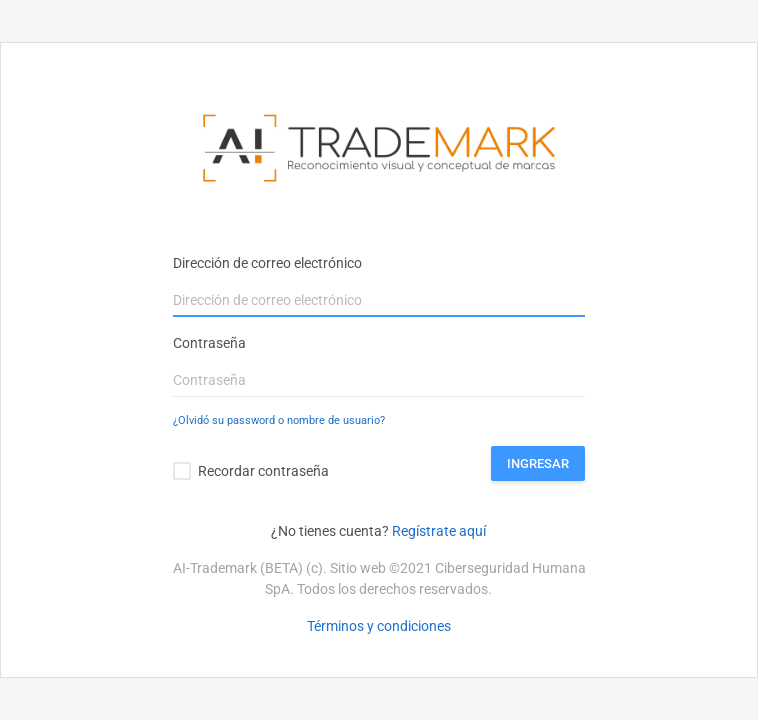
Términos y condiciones (379, 626)
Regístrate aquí (439, 531)
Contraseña (209, 343)
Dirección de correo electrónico (267, 263)
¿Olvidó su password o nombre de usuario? (279, 420)
